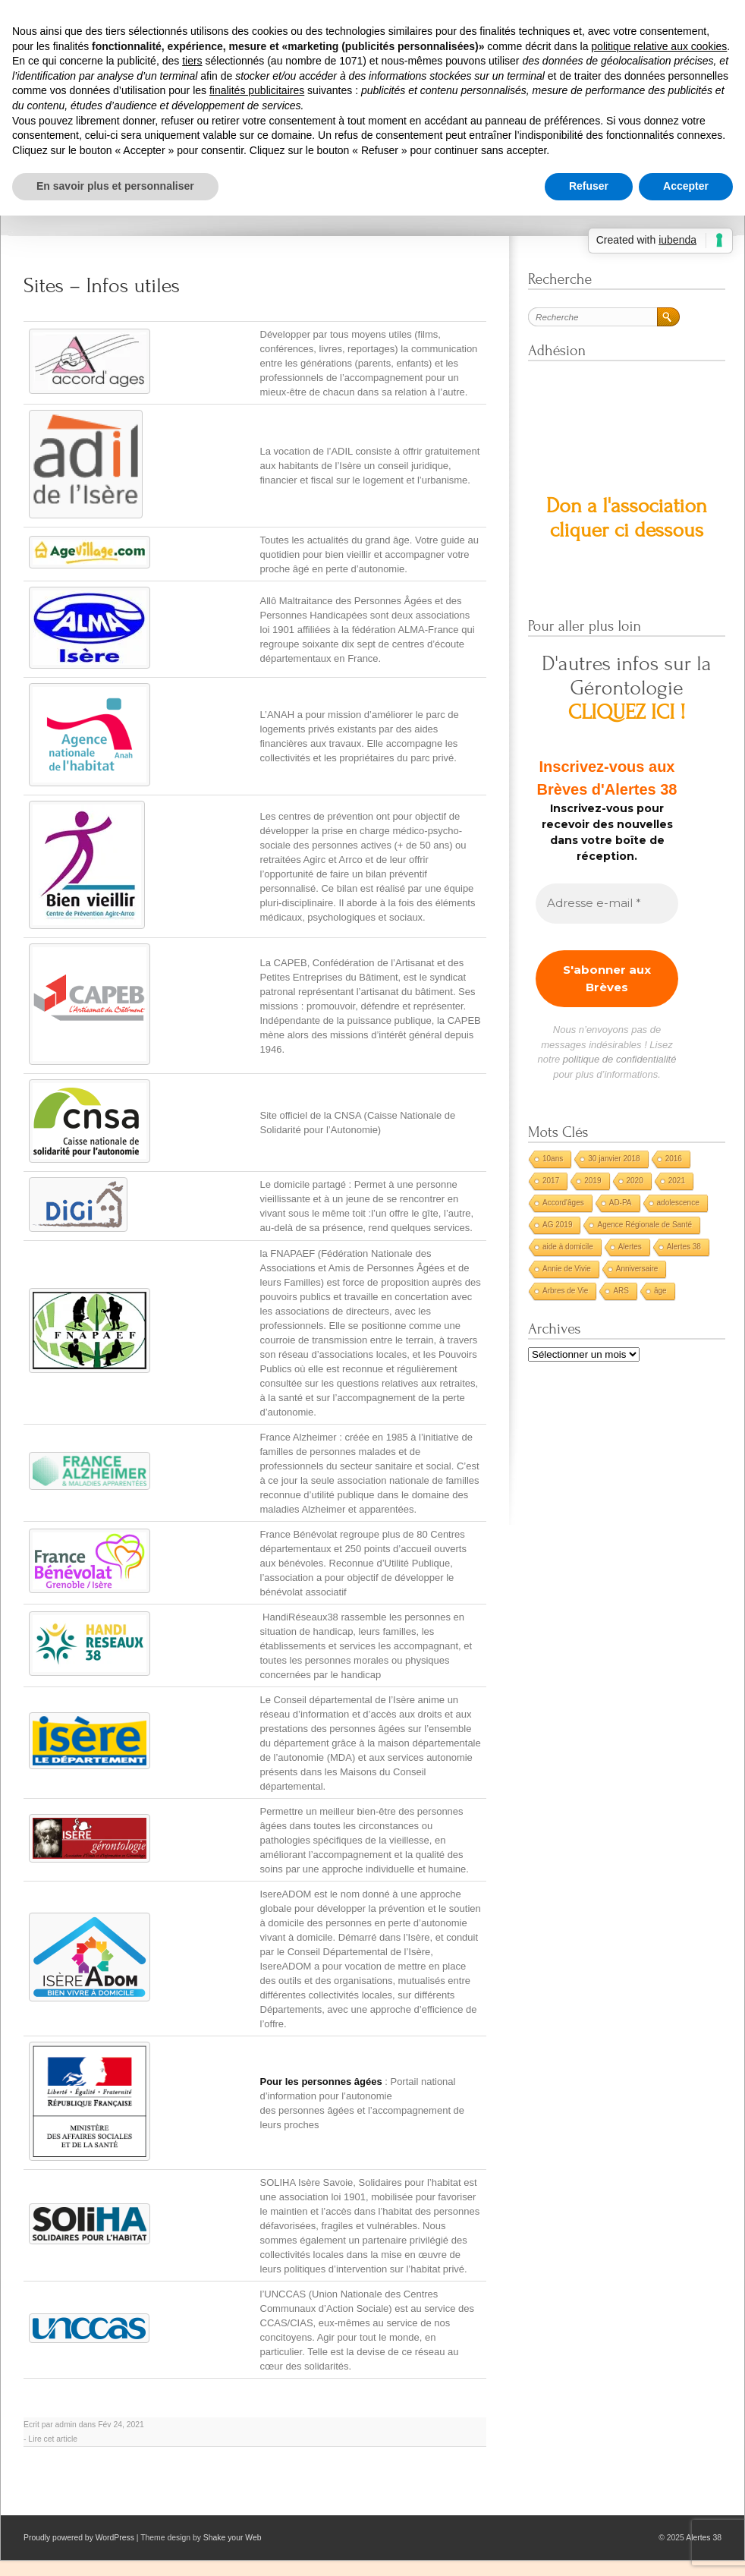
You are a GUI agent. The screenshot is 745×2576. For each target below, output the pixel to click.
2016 (673, 1158)
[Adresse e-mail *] (607, 903)
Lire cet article (52, 2439)
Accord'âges (563, 1202)
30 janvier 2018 (614, 1158)
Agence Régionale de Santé (644, 1224)
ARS (621, 1290)
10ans (552, 1158)
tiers (192, 61)
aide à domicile (567, 1246)
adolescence (678, 1202)
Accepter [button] (686, 186)
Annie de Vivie (566, 1268)
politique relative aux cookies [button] (659, 46)
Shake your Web (232, 2537)
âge (660, 1290)
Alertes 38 (684, 1246)
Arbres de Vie (565, 1290)
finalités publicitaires (256, 90)
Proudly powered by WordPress (79, 2537)
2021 (676, 1180)
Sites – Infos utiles (102, 286)
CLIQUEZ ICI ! (627, 712)
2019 (592, 1180)
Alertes (630, 1246)
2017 (550, 1180)
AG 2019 (557, 1224)
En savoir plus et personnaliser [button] (115, 186)
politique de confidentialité (620, 1059)
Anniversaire (637, 1268)
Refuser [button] (588, 186)
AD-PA (620, 1202)
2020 (635, 1180)
